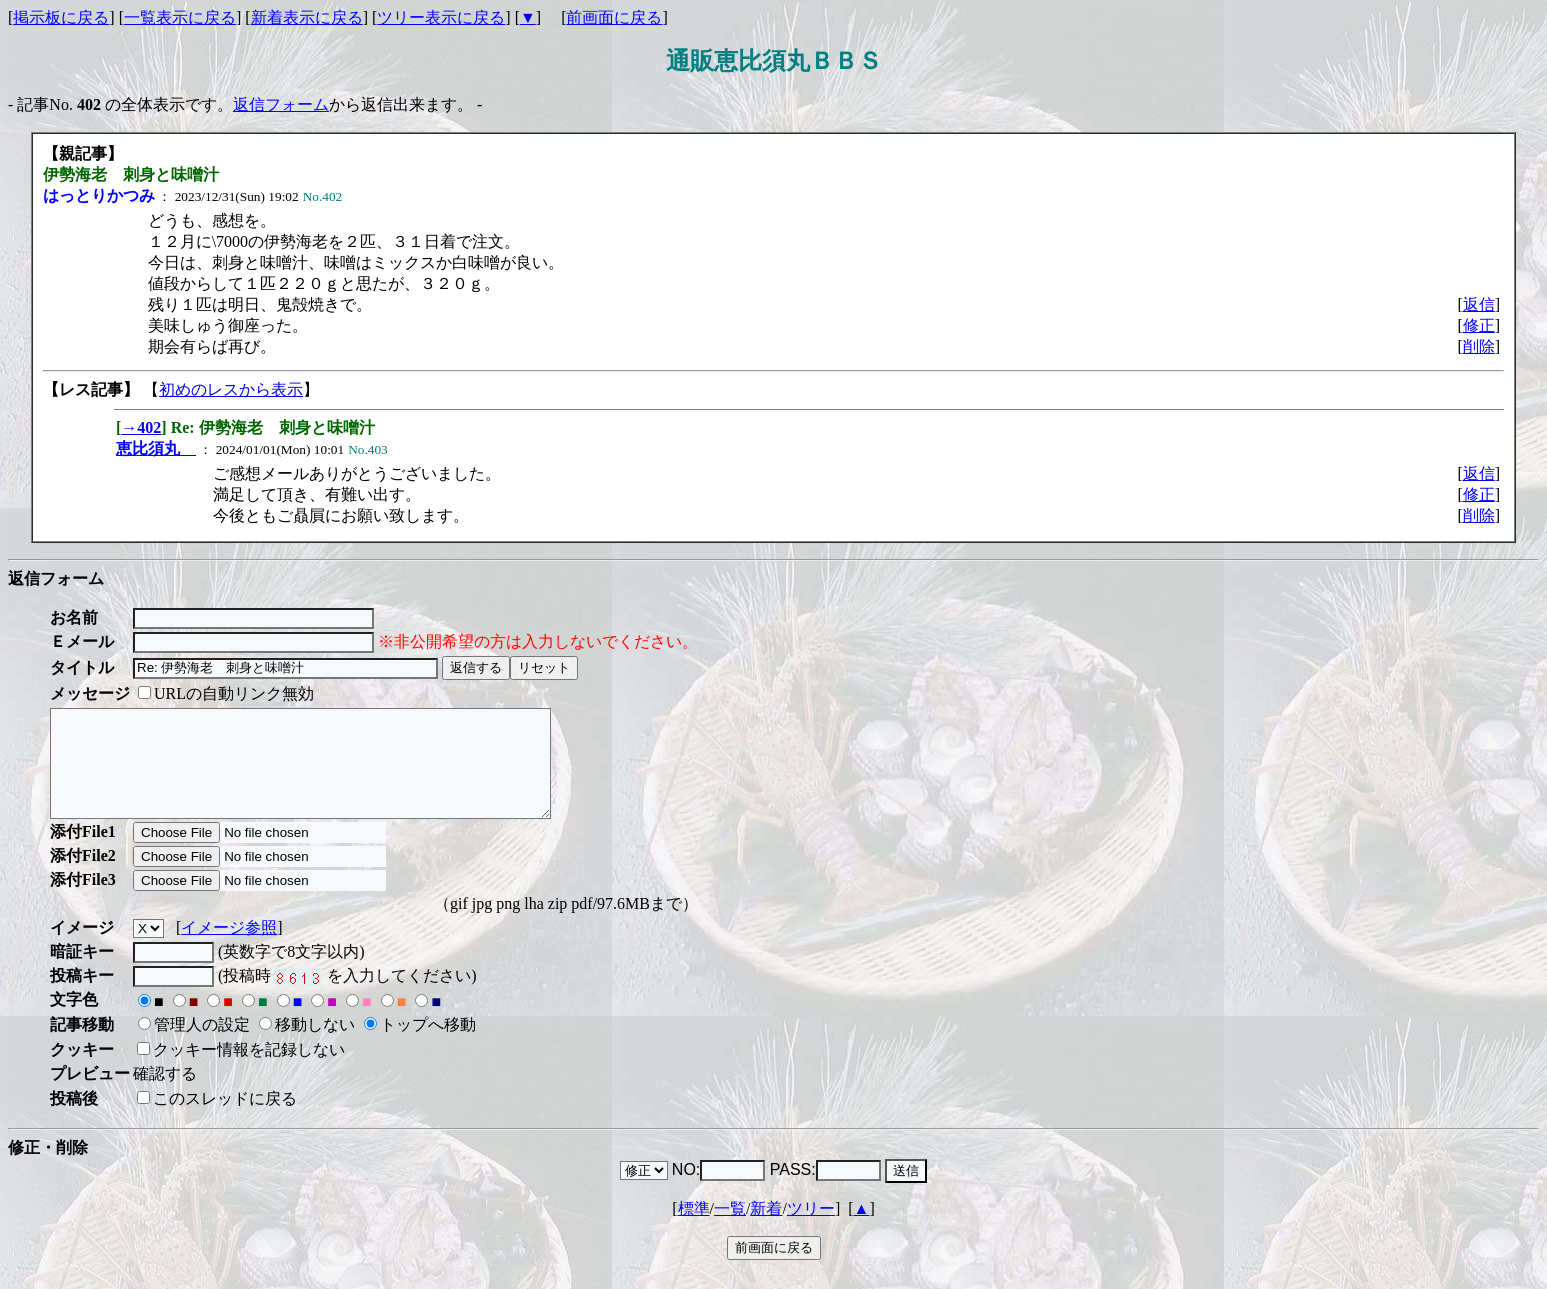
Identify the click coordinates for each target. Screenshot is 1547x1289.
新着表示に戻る (307, 17)
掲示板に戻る (61, 17)
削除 (1479, 346)
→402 (141, 427)
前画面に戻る (614, 17)
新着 (766, 1229)
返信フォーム (281, 104)
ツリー (811, 1229)
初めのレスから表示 (231, 389)
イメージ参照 (229, 948)
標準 (694, 1229)
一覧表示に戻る (180, 17)
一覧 (730, 1229)
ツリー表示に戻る (441, 17)
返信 (1479, 304)
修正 (1479, 325)
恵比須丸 (156, 448)
